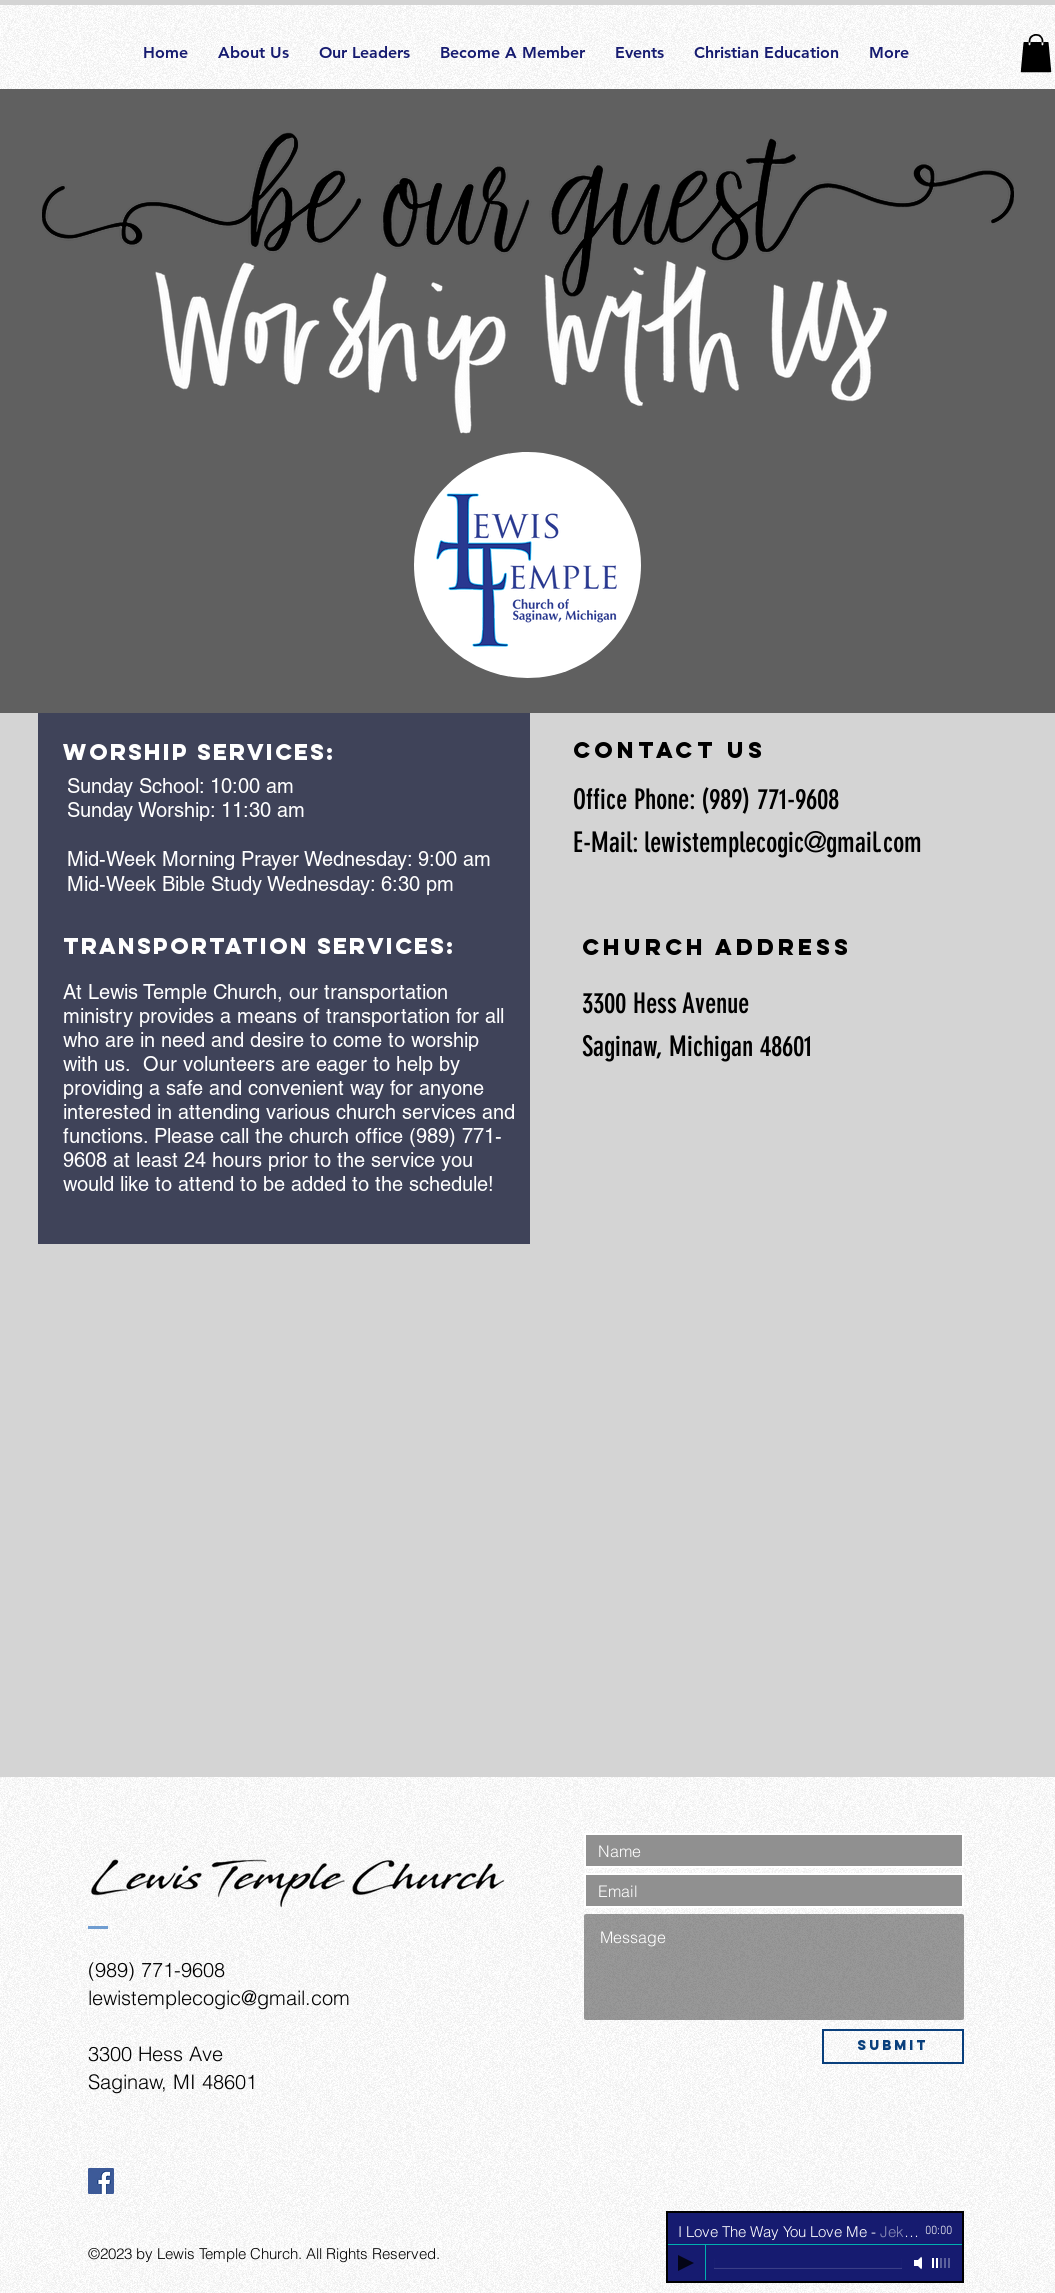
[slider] (942, 2263)
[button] (1036, 53)
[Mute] (920, 2263)
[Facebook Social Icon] (101, 2181)
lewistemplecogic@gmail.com (783, 842)
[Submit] (893, 2046)
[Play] (686, 2263)
